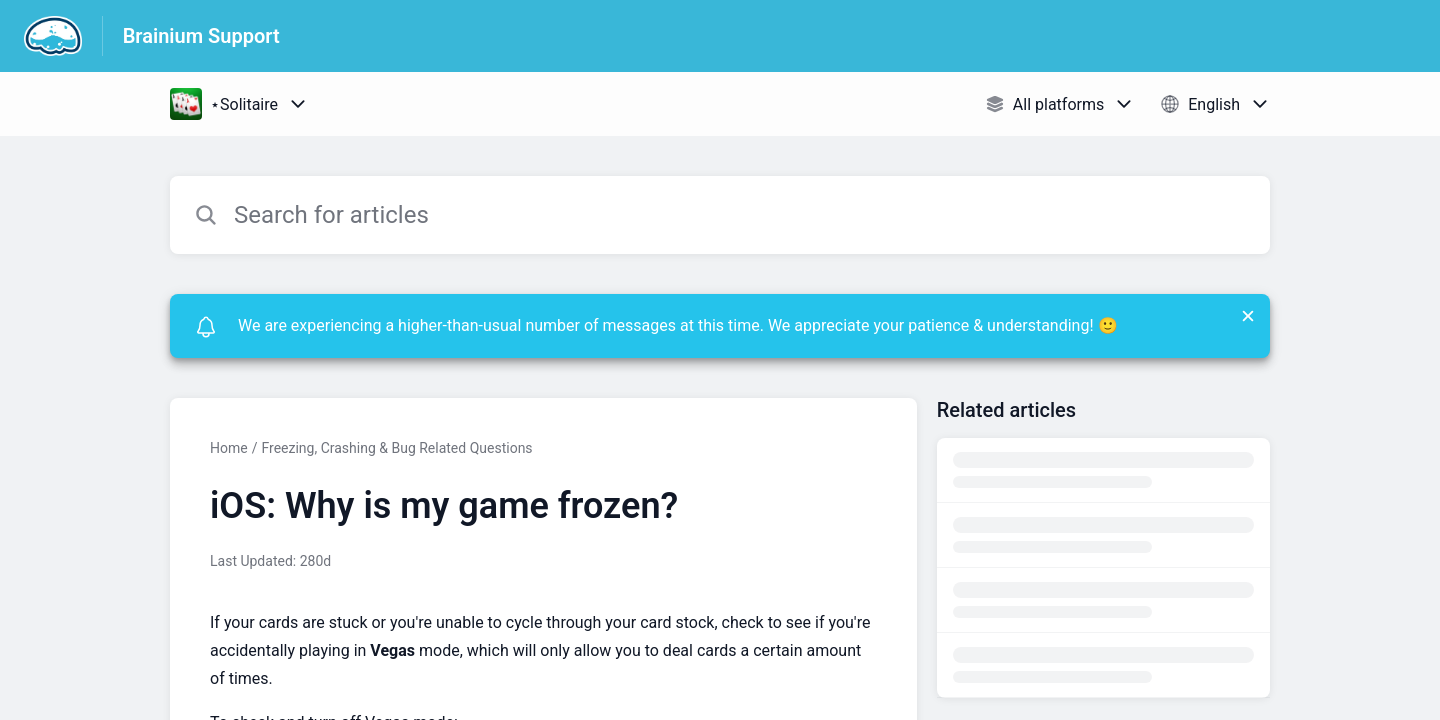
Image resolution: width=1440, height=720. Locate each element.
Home (229, 448)
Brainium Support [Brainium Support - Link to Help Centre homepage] (201, 36)
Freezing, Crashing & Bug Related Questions (396, 448)
